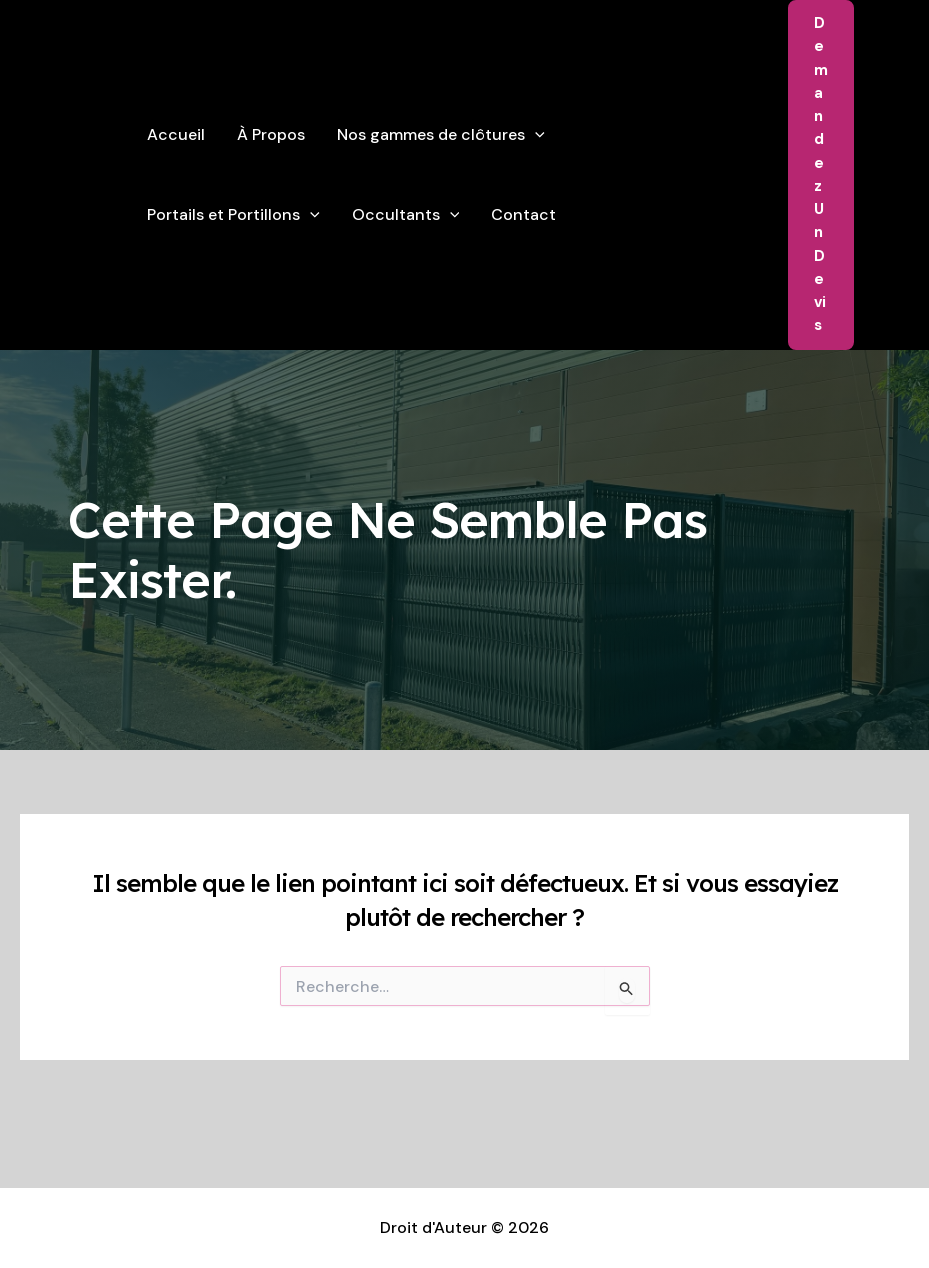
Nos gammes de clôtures (441, 135)
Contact (523, 214)
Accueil (176, 134)
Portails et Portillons (233, 215)
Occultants (406, 215)
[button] (821, 175)
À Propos (271, 134)
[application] (535, 135)
